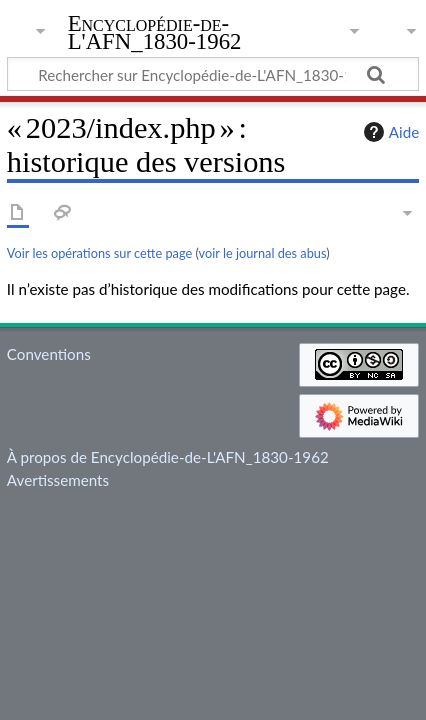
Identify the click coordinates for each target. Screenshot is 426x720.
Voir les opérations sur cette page (99, 253)
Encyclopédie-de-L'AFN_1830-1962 (155, 34)
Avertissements (58, 480)
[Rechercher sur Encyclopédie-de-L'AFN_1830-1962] (213, 74)
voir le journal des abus (263, 253)
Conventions (49, 354)
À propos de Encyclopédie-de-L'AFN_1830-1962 (168, 457)
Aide (389, 132)
